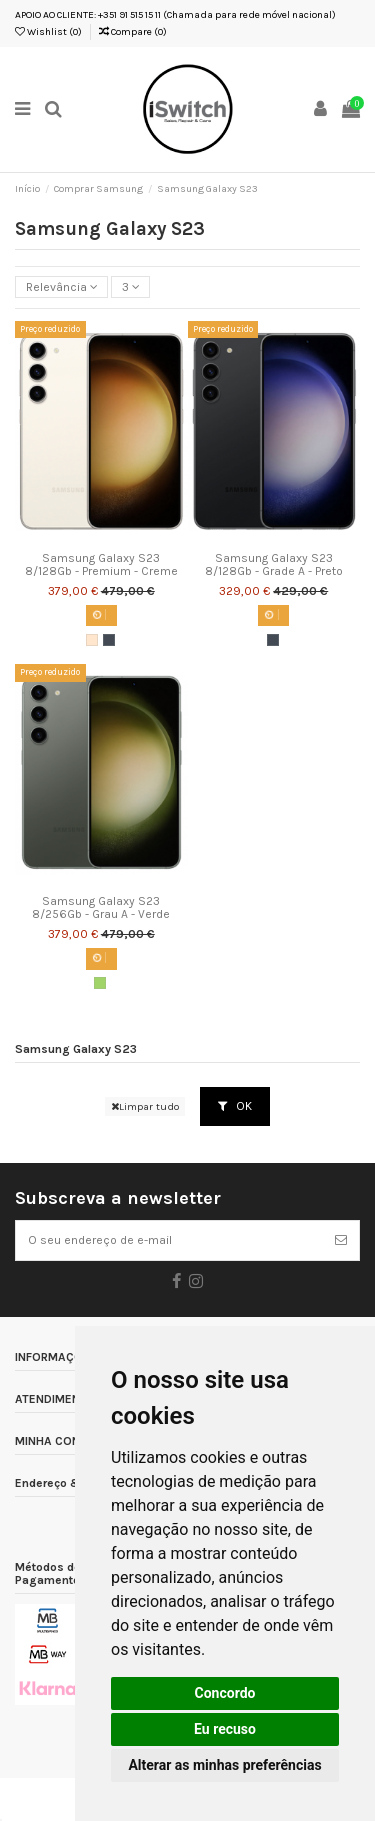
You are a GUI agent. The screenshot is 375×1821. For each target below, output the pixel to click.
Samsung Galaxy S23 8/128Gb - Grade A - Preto (274, 565)
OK (235, 1106)
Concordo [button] (225, 1693)
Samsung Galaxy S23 (76, 1049)
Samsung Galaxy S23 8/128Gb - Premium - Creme (101, 565)
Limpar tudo (145, 1106)
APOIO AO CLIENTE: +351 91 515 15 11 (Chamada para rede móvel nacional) (175, 15)
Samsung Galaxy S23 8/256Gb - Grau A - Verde (101, 908)
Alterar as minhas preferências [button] (224, 1765)
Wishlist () (48, 32)
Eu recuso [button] (225, 1729)
